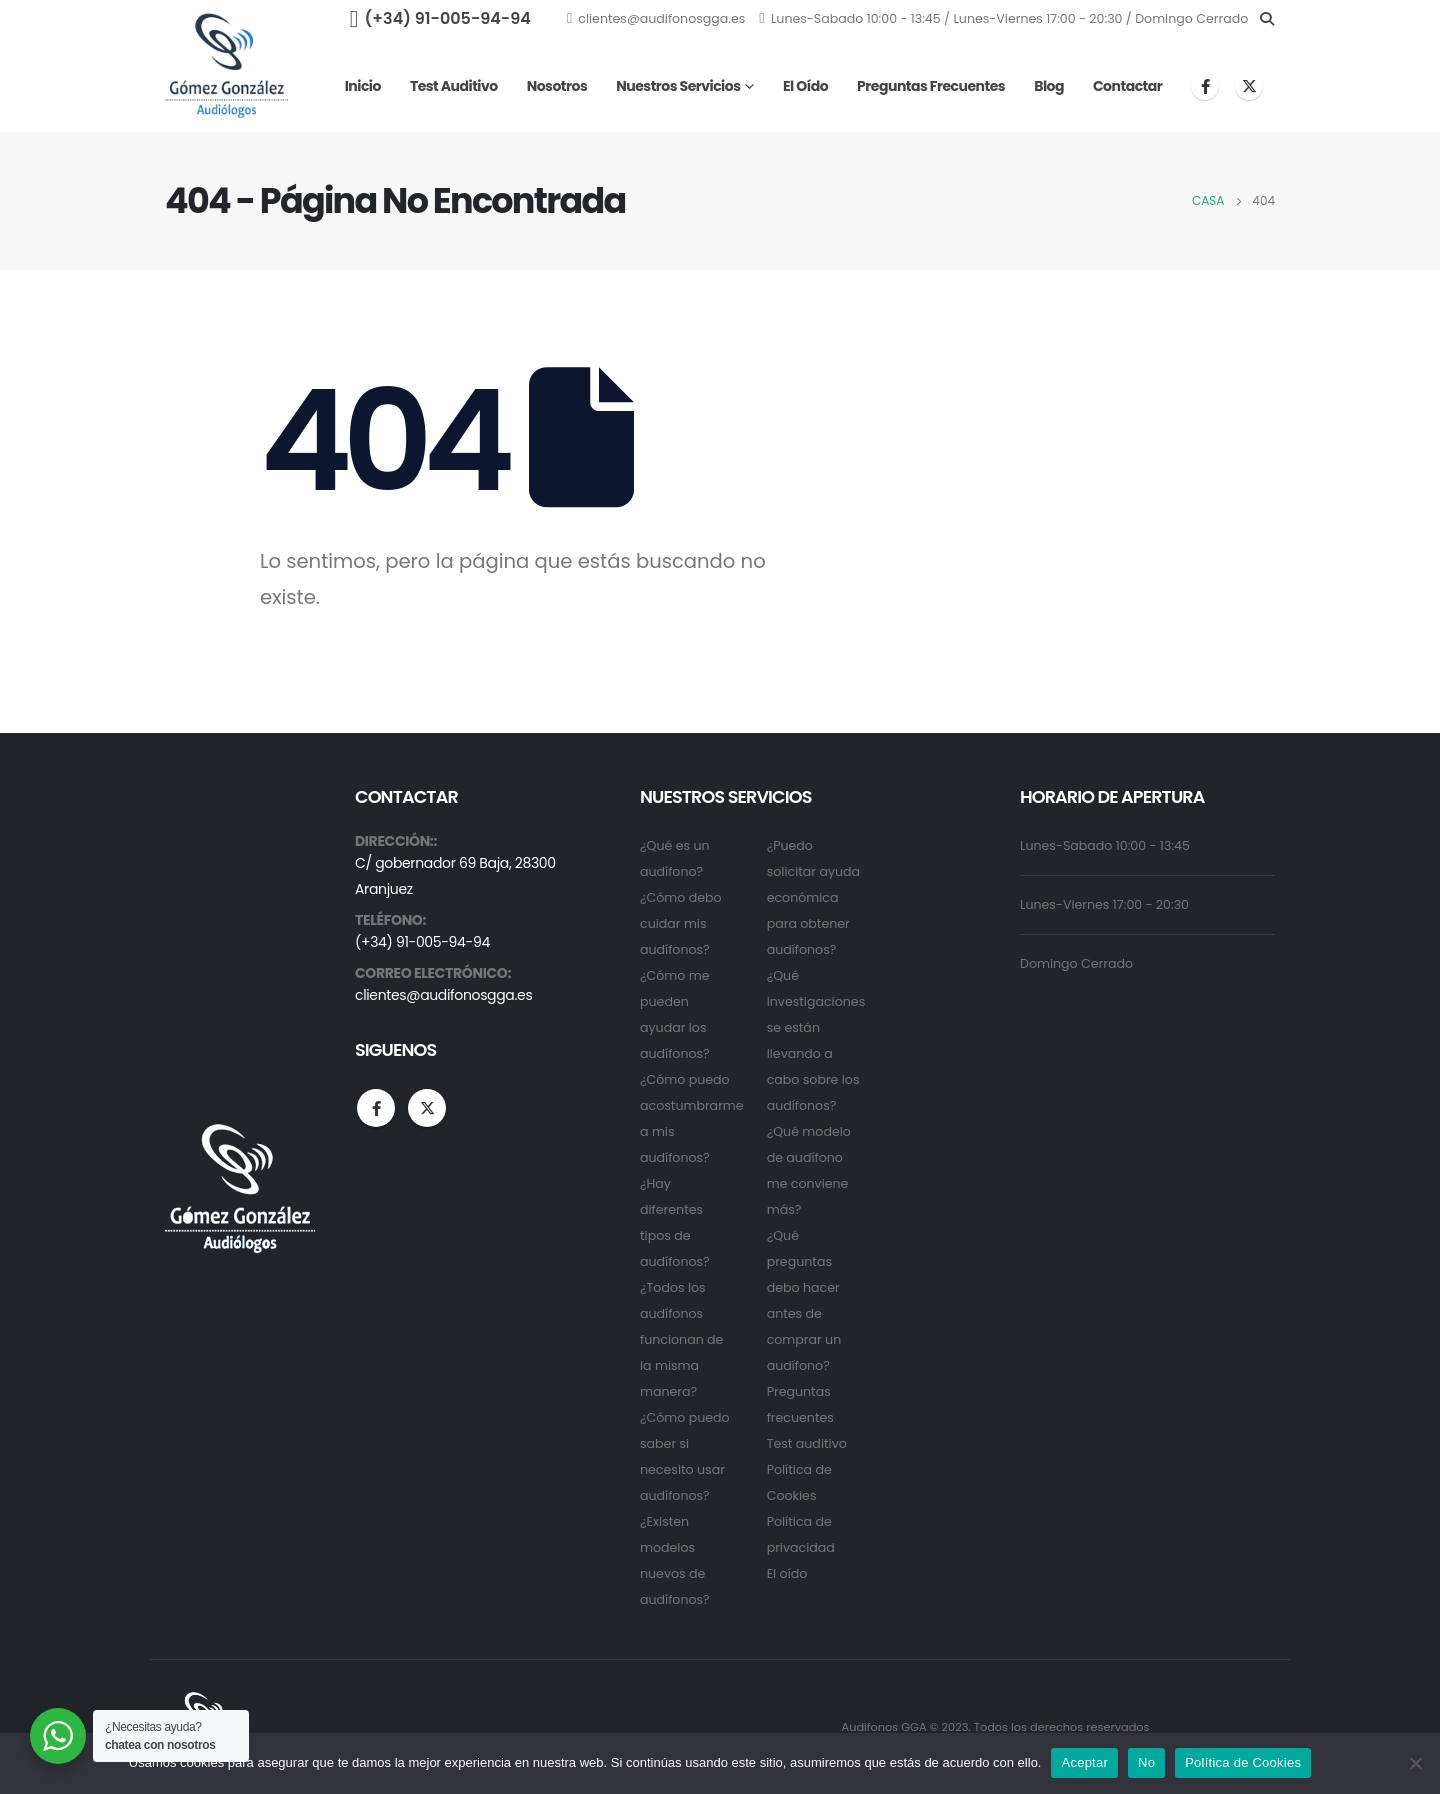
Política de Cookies (1243, 1762)
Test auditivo (454, 86)
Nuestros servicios (678, 86)
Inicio (363, 86)
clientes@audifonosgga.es (656, 18)
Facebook (376, 1108)
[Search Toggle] (1266, 19)
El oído (805, 86)
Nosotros (557, 86)
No (1146, 1762)
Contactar (1127, 86)
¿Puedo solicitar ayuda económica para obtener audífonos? (813, 897)
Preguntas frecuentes (931, 86)
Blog (1049, 86)
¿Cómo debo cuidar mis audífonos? (681, 923)
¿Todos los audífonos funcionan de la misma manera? (681, 1339)
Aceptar (1084, 1762)
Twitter (427, 1108)
